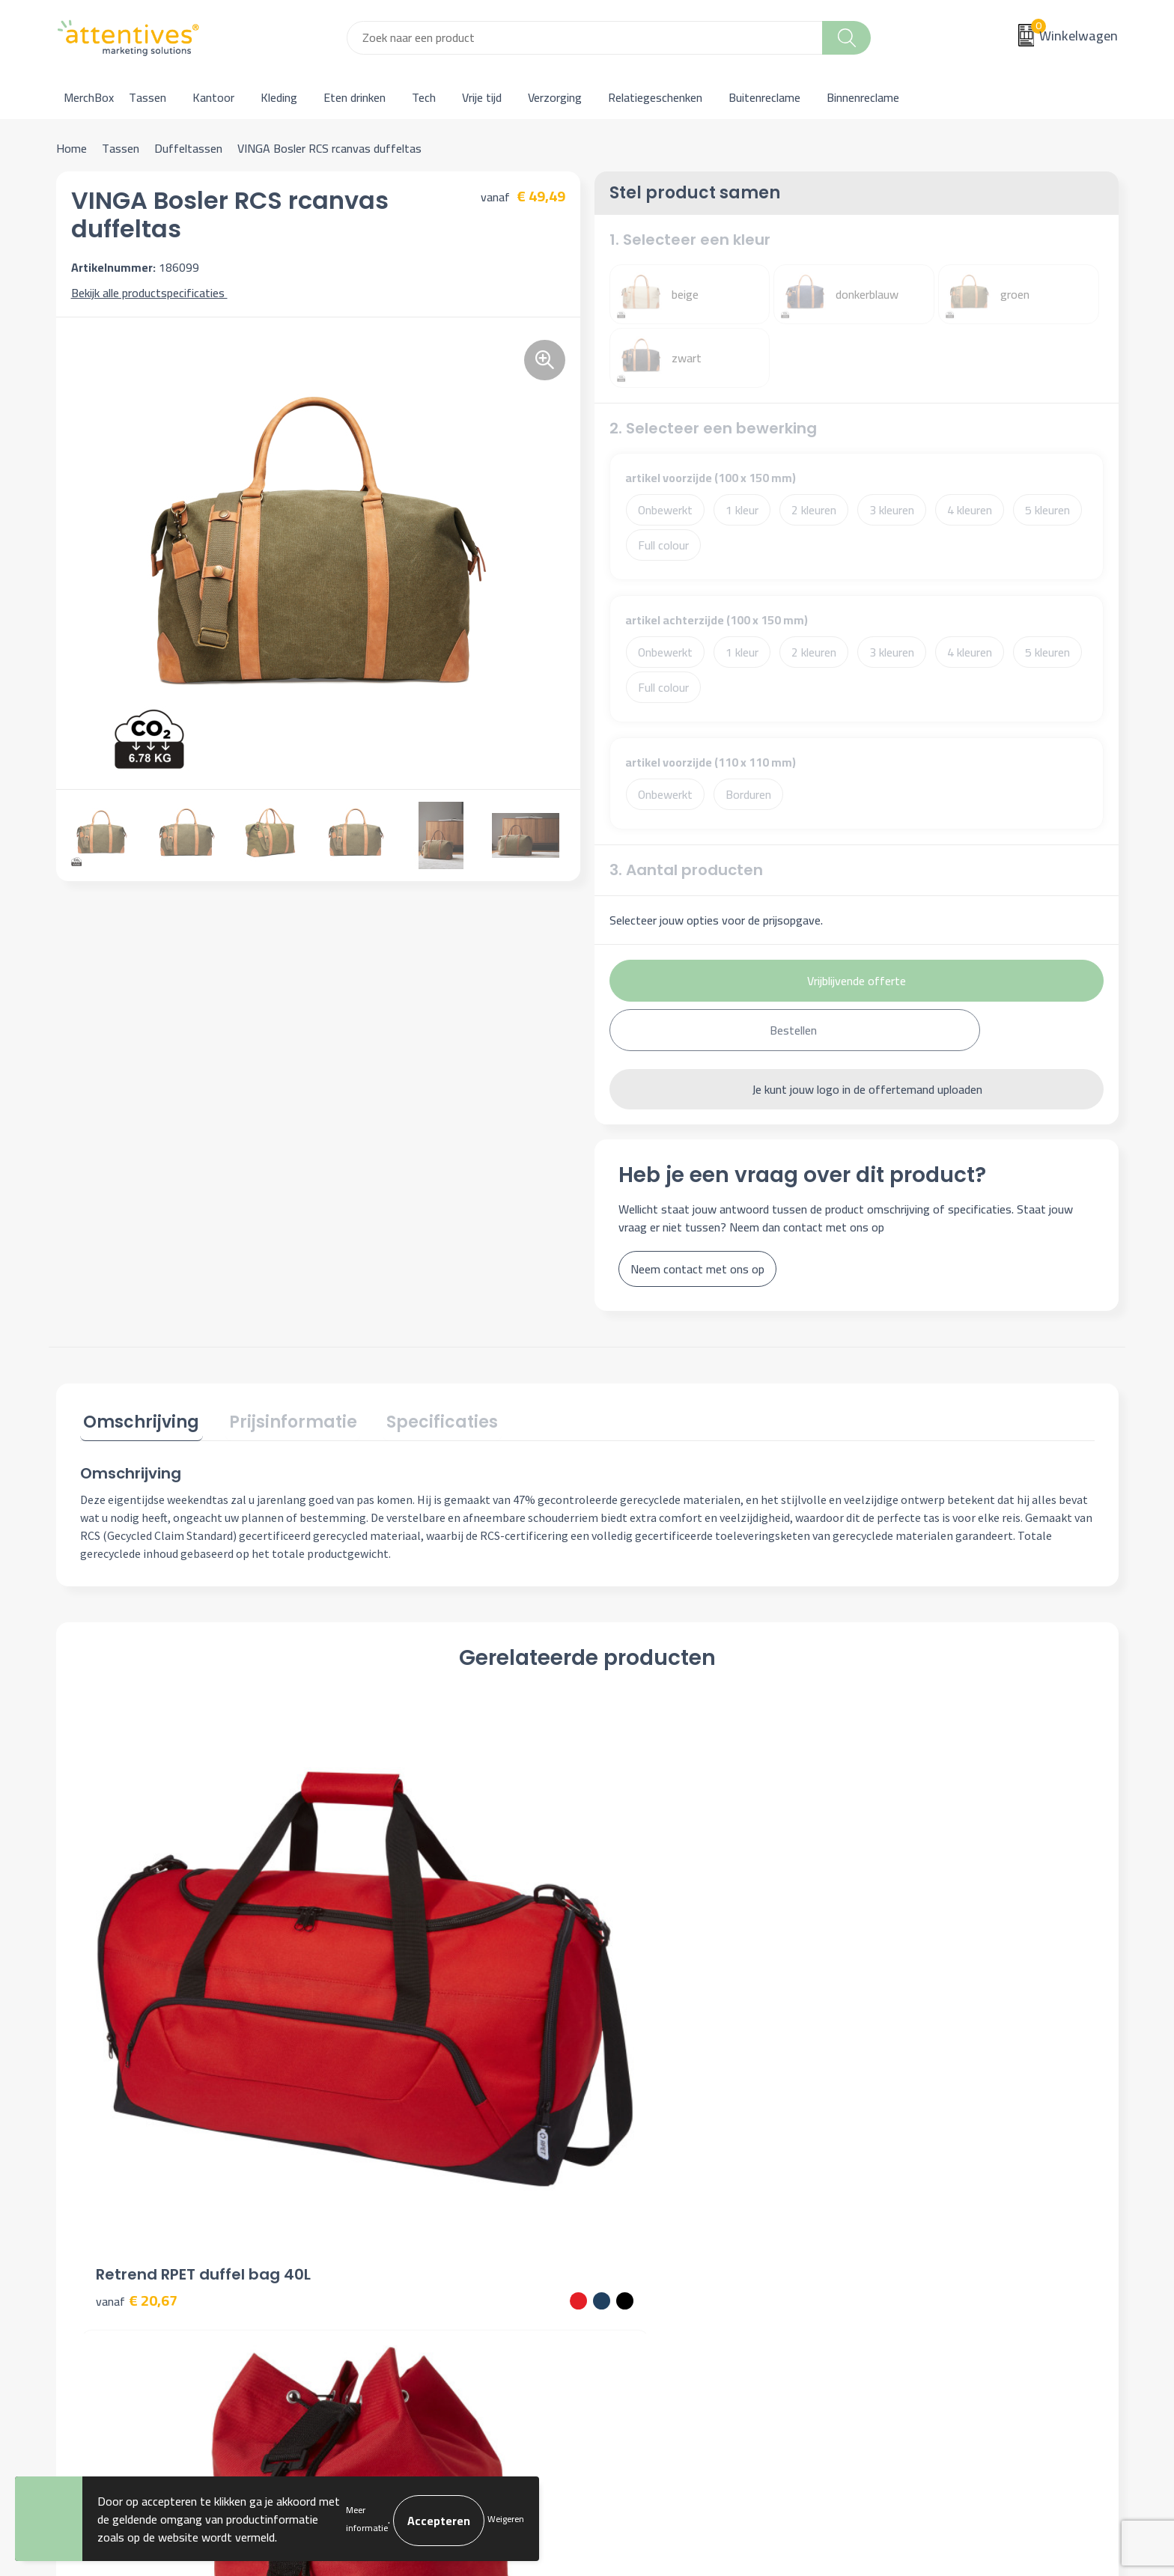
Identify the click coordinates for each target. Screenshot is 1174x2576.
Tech (424, 97)
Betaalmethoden (648, 2233)
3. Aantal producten (686, 870)
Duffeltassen (188, 148)
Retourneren (637, 2255)
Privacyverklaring (911, 2233)
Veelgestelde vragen (393, 2233)
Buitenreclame (764, 97)
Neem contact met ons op (697, 1269)
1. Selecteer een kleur (689, 239)
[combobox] (585, 38)
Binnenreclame (863, 97)
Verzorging (555, 97)
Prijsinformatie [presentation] (283, 1419)
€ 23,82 (897, 2004)
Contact (626, 2187)
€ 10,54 (643, 2026)
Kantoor (213, 97)
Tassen (147, 97)
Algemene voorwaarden (928, 2187)
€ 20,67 (136, 1981)
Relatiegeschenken (655, 97)
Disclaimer (895, 2255)
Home (71, 148)
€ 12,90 (390, 2004)
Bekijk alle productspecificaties (153, 293)
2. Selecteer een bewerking (713, 428)
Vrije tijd (482, 97)
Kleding (279, 97)
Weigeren (505, 2518)
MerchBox (89, 97)
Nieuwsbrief (372, 2210)
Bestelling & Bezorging (664, 2210)
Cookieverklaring (909, 2210)
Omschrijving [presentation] (138, 1419)
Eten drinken (354, 97)
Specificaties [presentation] (425, 1419)
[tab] (138, 1422)
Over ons (364, 2187)
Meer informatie (367, 2518)
